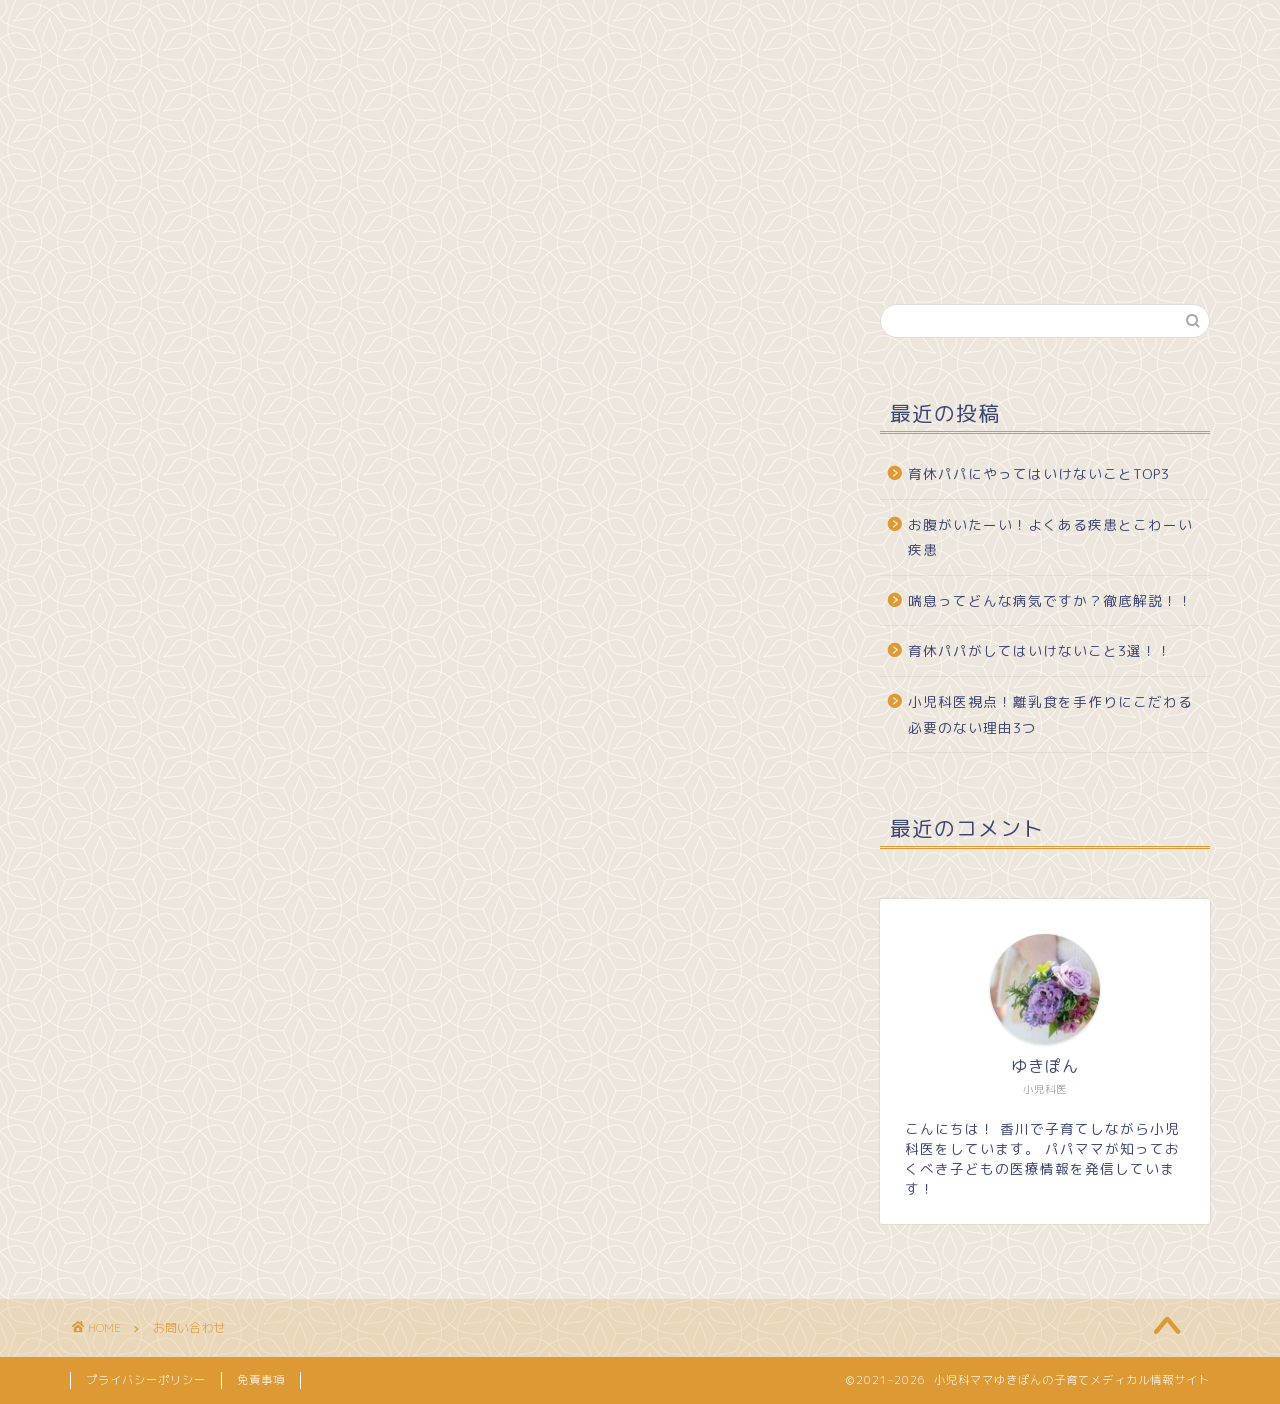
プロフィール (235, 27)
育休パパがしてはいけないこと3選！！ (1040, 650)
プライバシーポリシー (146, 1380)
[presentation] (303, 1091)
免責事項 (261, 1380)
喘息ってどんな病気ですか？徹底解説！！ (1050, 600)
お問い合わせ (375, 27)
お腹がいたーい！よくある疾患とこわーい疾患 (1050, 537)
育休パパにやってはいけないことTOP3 (1039, 473)
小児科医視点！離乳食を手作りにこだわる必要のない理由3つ (1050, 714)
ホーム (117, 27)
